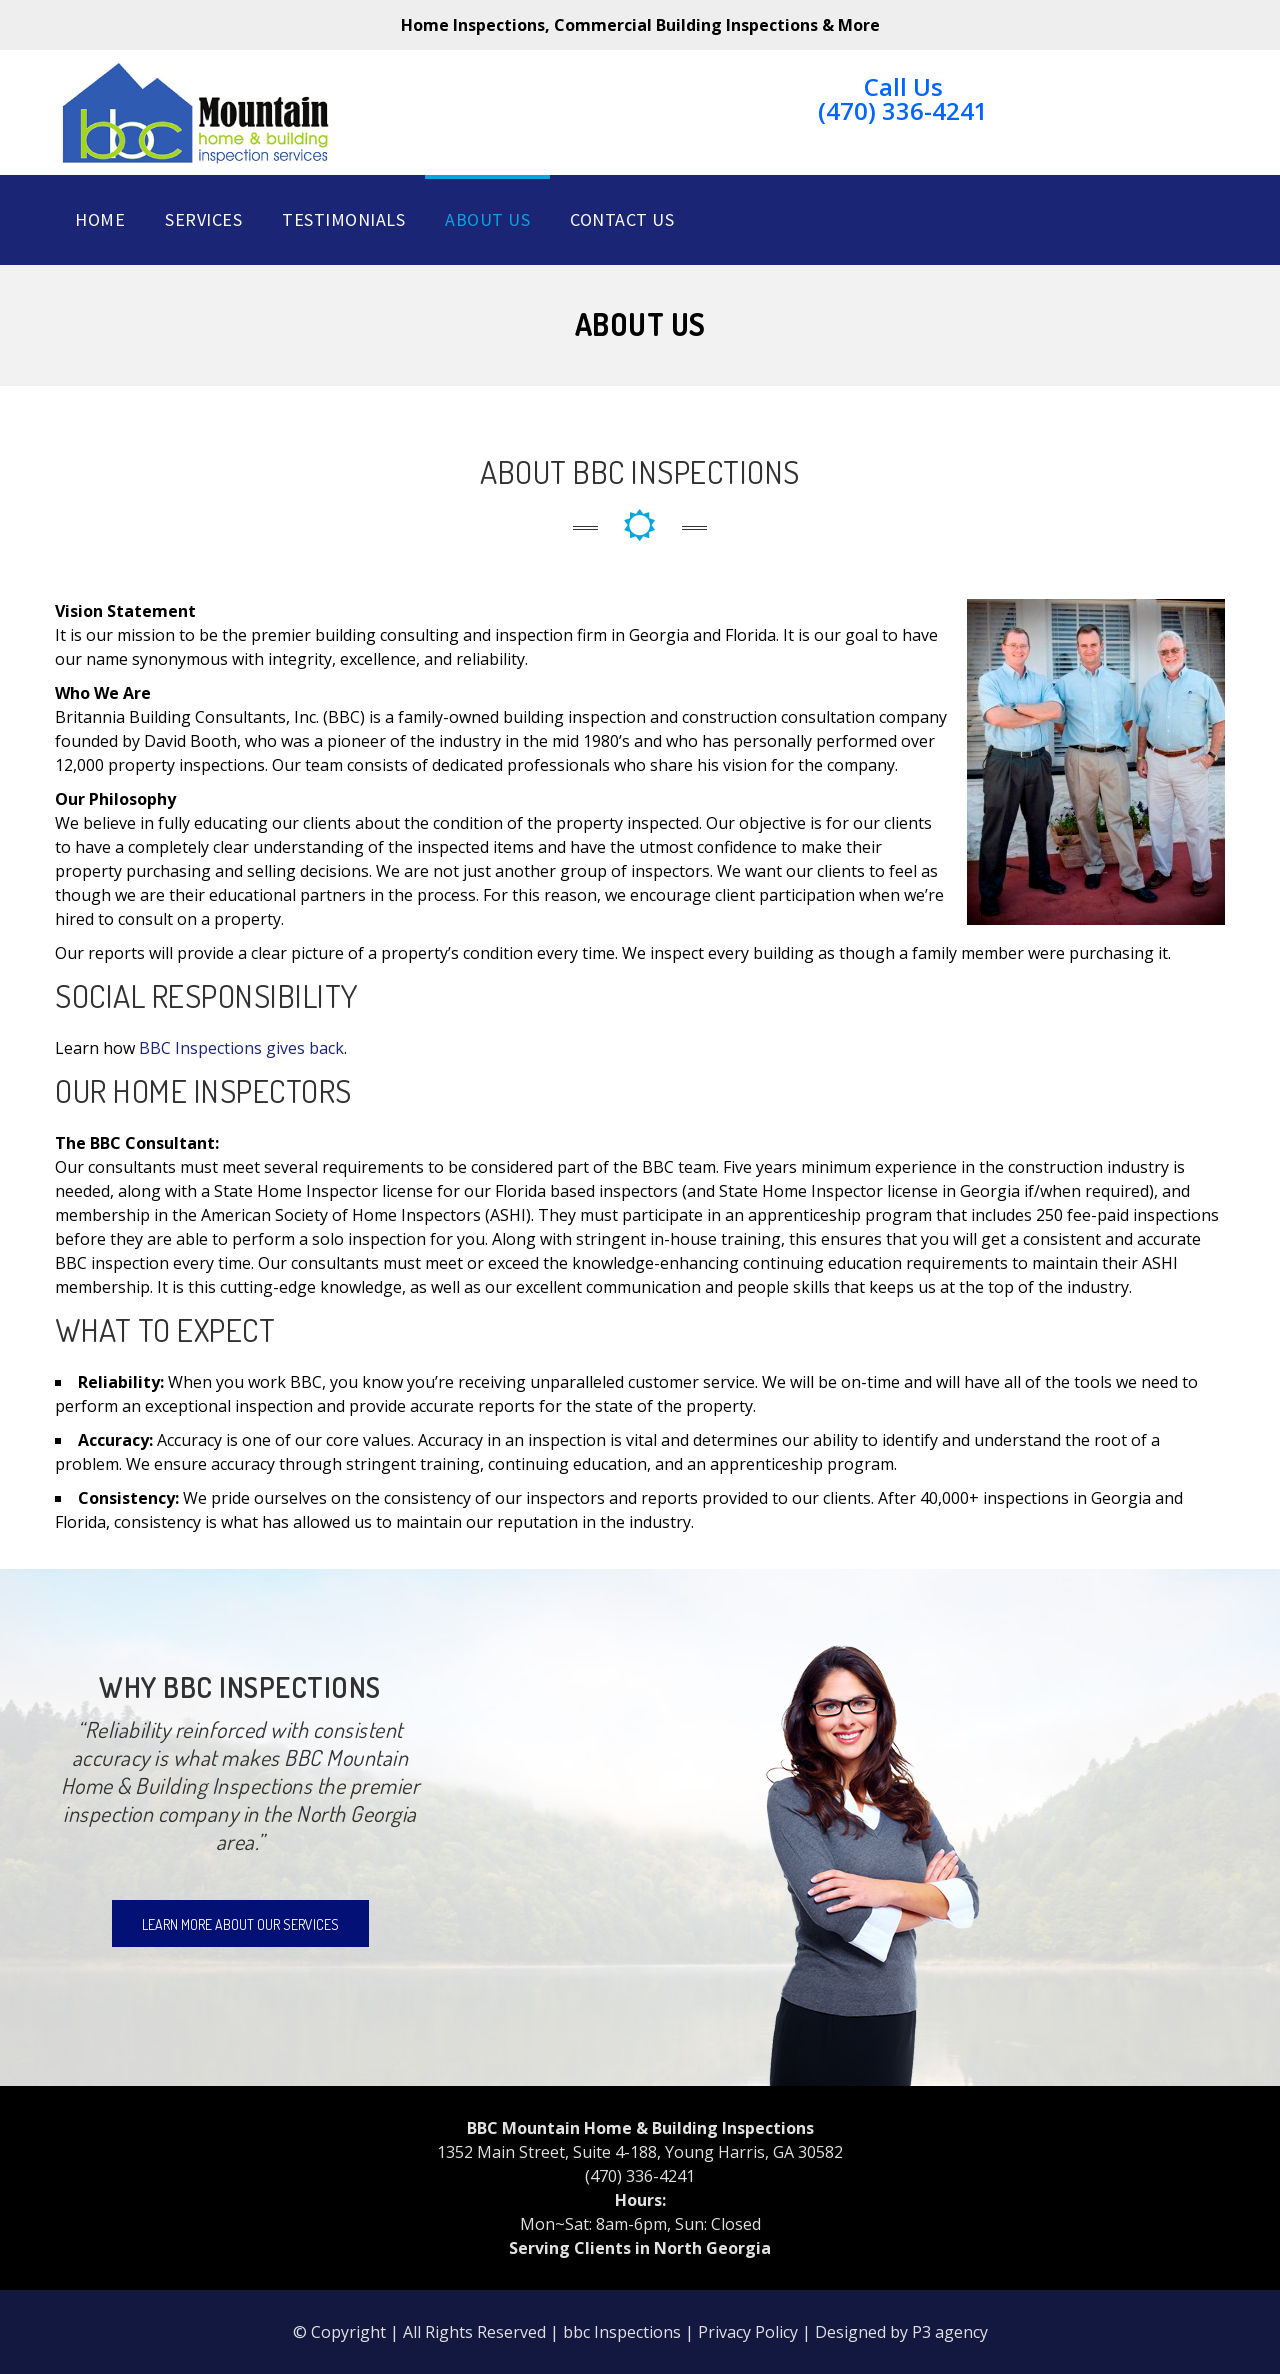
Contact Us (622, 219)
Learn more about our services (240, 1924)
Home (100, 219)
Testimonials (343, 219)
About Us (487, 219)
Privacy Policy (748, 2332)
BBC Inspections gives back (241, 1048)
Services (203, 219)
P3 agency (950, 2332)
